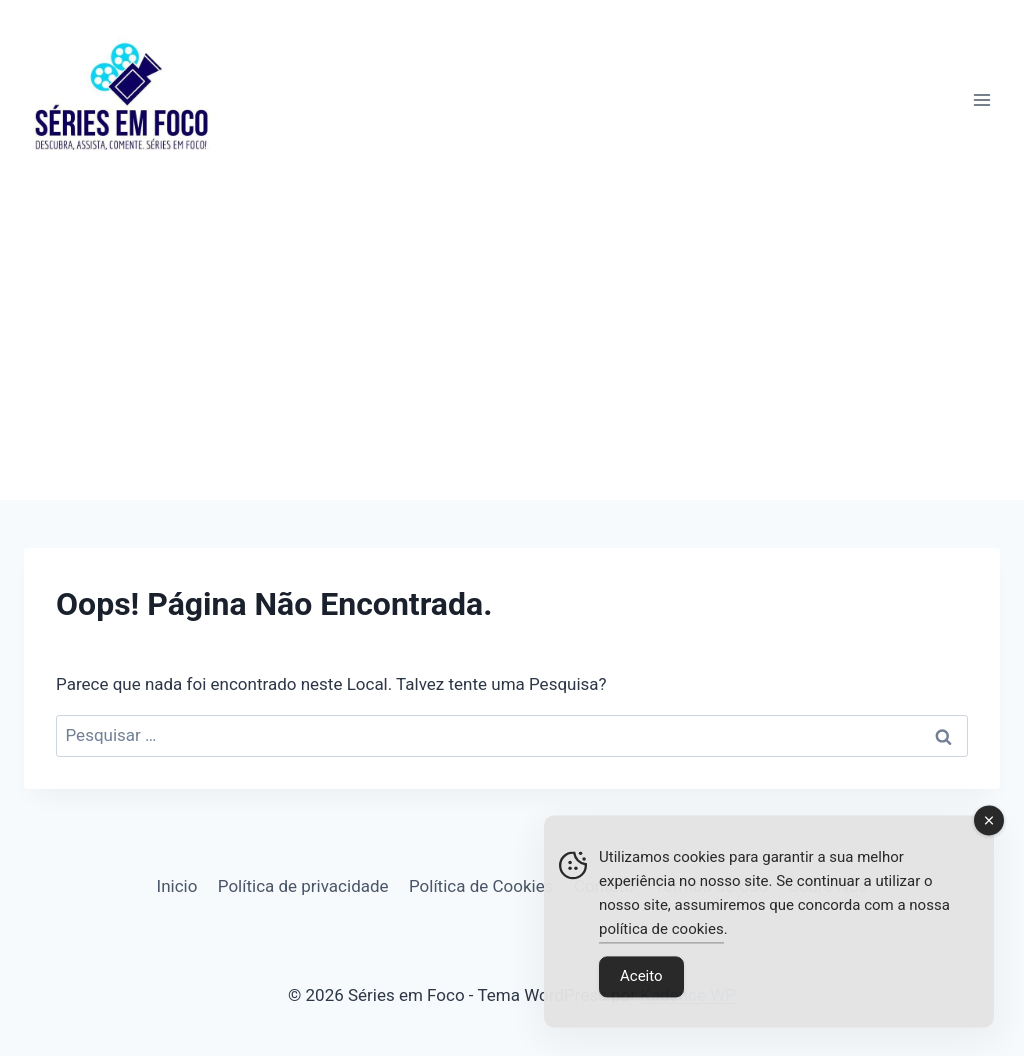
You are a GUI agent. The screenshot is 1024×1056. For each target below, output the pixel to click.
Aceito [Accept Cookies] (641, 980)
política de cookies (661, 933)
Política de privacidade (303, 886)
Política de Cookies (481, 886)
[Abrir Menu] (981, 99)
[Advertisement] (512, 350)
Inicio (177, 886)
